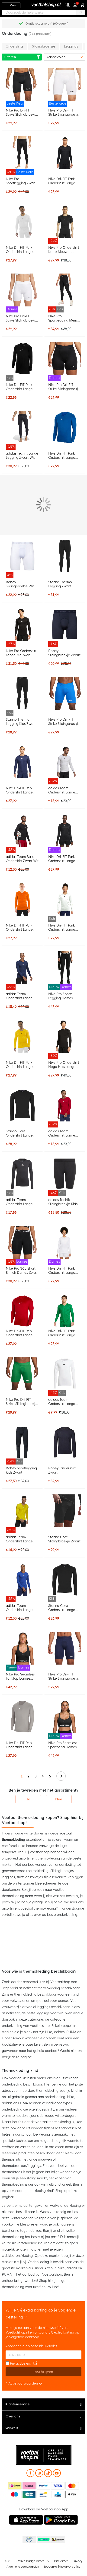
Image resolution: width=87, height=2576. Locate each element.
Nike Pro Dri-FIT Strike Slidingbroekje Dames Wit (21, 318)
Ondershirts (14, 46)
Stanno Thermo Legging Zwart (60, 584)
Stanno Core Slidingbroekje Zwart (64, 1539)
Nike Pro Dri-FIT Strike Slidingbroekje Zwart (21, 112)
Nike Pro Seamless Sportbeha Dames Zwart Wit (62, 1745)
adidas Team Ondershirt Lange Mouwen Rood (61, 1133)
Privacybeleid (20, 2363)
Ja (28, 1799)
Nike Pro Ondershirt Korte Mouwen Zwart (63, 249)
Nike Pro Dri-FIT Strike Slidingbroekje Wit (64, 112)
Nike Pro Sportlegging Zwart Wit (21, 181)
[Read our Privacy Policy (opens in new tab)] (35, 2363)
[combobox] (43, 12)
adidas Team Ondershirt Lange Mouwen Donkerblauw (19, 996)
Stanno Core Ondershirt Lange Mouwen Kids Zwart (63, 1608)
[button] (67, 5)
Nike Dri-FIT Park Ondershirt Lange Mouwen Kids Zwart (21, 387)
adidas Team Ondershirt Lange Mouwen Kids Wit (61, 1402)
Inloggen (76, 4)
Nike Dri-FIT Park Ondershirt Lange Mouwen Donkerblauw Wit (19, 790)
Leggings (71, 46)
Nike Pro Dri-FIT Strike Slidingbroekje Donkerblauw (64, 1676)
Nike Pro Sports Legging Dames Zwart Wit (60, 996)
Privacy (77, 2561)
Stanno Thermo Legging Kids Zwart (21, 721)
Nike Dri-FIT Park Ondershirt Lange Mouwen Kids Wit (61, 927)
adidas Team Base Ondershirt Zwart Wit (22, 859)
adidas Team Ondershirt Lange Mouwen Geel (19, 1539)
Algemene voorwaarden (22, 2567)
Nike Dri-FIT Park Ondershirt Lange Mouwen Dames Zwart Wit (61, 859)
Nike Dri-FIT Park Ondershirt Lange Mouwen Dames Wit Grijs (64, 1270)
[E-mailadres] (43, 2354)
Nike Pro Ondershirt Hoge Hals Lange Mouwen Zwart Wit (63, 1064)
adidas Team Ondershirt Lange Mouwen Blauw (19, 1608)
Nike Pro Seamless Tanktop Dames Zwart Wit (20, 1676)
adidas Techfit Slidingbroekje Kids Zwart (62, 1202)
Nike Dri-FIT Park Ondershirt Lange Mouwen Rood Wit (20, 1333)
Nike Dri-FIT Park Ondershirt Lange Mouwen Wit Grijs (19, 249)
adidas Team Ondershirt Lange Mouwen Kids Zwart (21, 1202)
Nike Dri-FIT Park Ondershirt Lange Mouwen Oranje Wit (21, 927)
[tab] (43, 2404)
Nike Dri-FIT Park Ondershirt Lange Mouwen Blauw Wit (63, 455)
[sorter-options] (64, 57)
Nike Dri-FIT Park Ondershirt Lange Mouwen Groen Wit (63, 1333)
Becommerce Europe (29, 2540)
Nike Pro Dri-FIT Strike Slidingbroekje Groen (21, 1402)
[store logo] (43, 5)
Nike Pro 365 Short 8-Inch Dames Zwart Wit (22, 1270)
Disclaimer (61, 2561)
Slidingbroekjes (43, 46)
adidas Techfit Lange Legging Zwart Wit (22, 455)
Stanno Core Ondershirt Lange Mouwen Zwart (19, 1133)
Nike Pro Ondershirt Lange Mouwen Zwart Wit (21, 653)
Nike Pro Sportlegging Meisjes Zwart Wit (64, 318)
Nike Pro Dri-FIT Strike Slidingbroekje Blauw (64, 721)
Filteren (22, 57)
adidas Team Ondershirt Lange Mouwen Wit (61, 790)
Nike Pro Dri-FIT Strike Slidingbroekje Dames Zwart (64, 387)
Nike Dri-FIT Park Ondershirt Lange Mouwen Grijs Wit (19, 1745)
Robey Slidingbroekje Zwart (64, 653)
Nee (58, 1799)
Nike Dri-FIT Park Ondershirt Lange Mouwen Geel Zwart (22, 1064)
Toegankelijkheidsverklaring (62, 2567)
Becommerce (43, 2540)
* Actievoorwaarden (24, 2383)
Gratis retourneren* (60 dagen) (47, 23)
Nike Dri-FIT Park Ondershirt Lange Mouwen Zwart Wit (63, 181)
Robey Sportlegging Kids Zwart (21, 1470)
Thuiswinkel (58, 2540)
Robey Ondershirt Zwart (62, 1470)
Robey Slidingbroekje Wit (20, 584)
